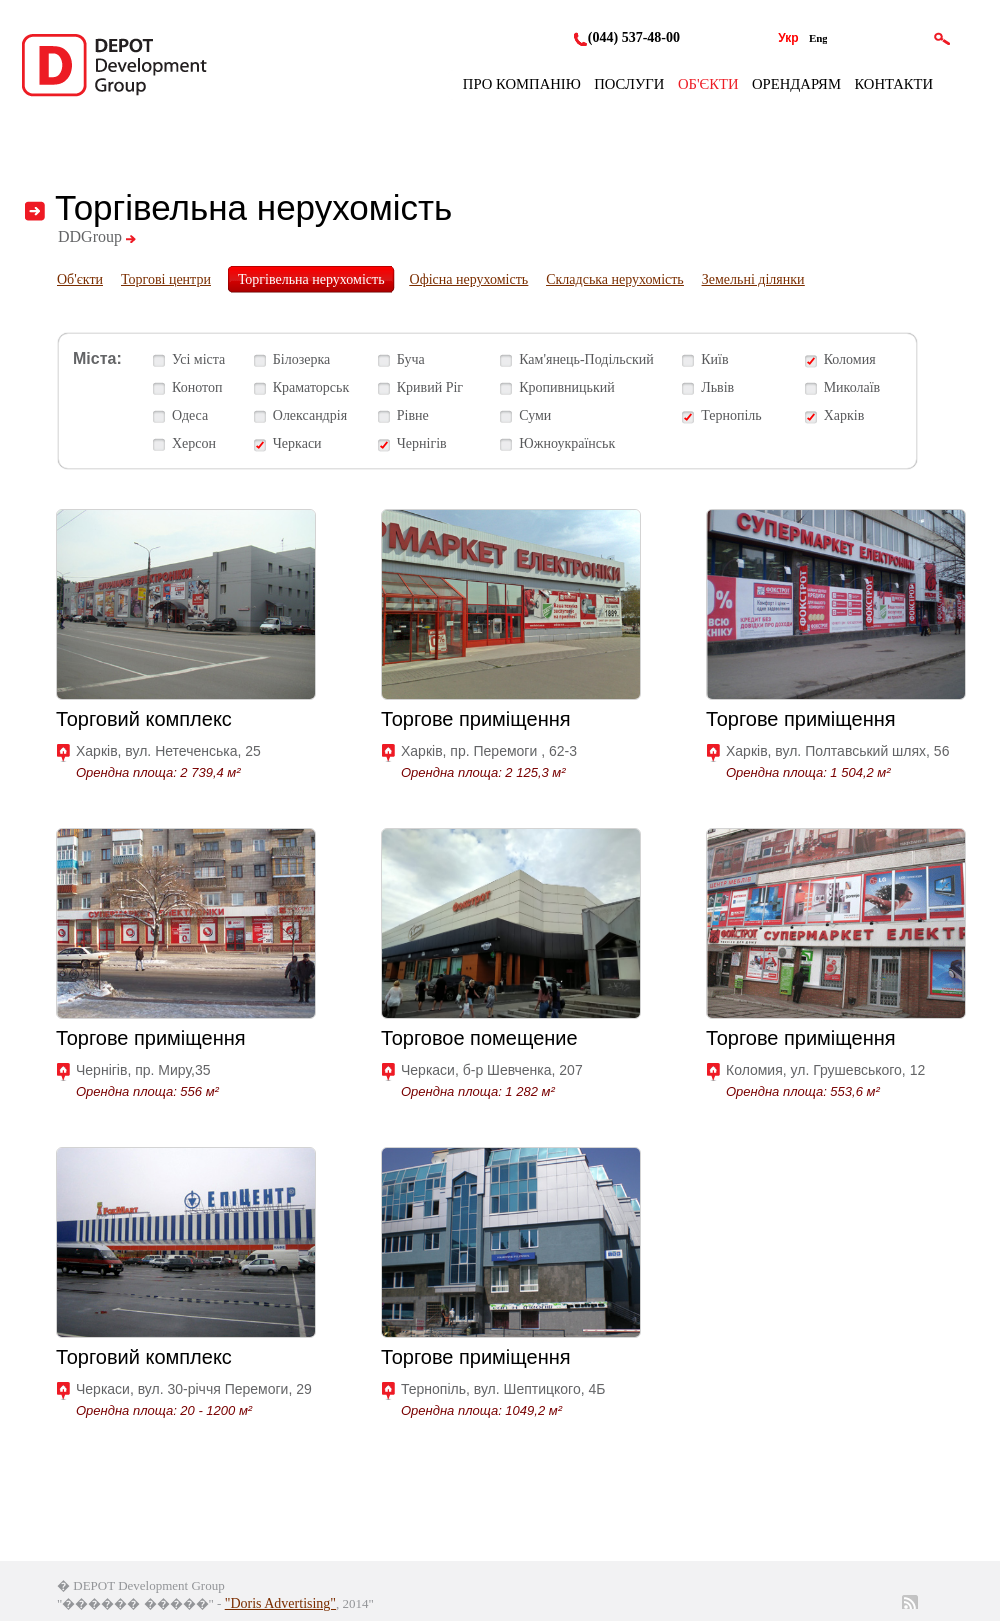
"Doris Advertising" (280, 1603)
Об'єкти (708, 84)
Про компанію (522, 84)
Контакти (893, 84)
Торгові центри (166, 279)
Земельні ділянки (753, 279)
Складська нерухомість (615, 279)
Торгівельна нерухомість (311, 279)
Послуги (629, 84)
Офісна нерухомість (469, 279)
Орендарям (796, 84)
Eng (818, 38)
